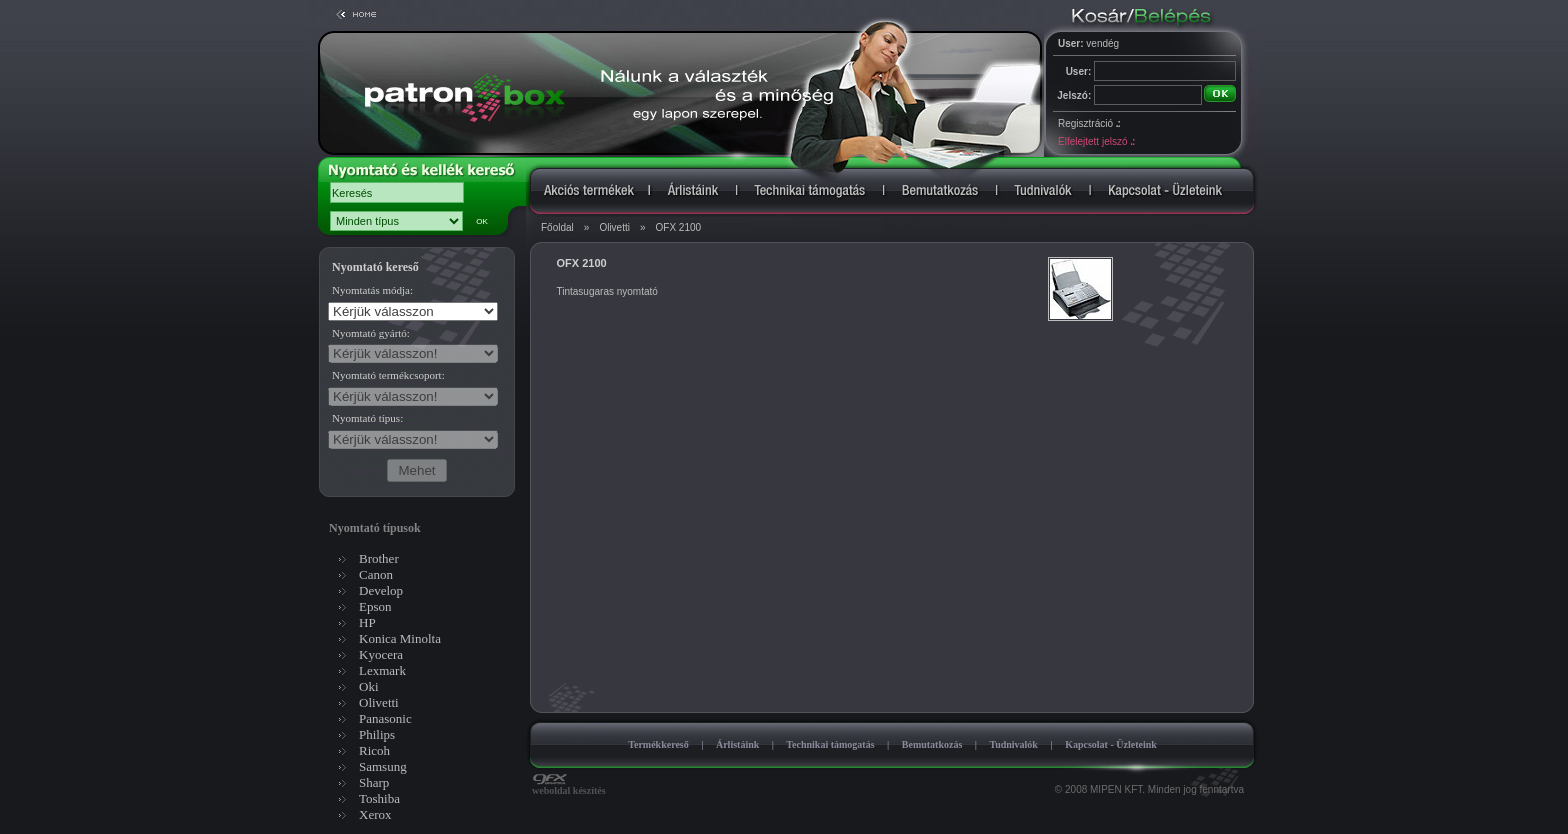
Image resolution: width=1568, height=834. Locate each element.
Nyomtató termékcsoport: (388, 375)
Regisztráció (1089, 123)
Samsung (383, 766)
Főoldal (557, 227)
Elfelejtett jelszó (1096, 141)
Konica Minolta (400, 638)
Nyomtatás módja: (372, 290)
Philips (377, 734)
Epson (375, 606)
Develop (381, 590)
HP (367, 622)
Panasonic (385, 718)
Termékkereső (658, 744)
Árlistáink (737, 744)
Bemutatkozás (932, 744)
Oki (369, 686)
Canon (376, 574)
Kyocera (381, 654)
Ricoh (374, 750)
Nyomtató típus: (367, 418)
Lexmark (382, 670)
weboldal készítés (569, 786)
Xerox (375, 814)
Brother (379, 558)
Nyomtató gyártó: (371, 333)
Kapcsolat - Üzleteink (1111, 744)
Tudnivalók (1013, 744)
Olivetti (614, 227)
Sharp (374, 782)
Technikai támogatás (830, 744)
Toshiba (379, 798)
